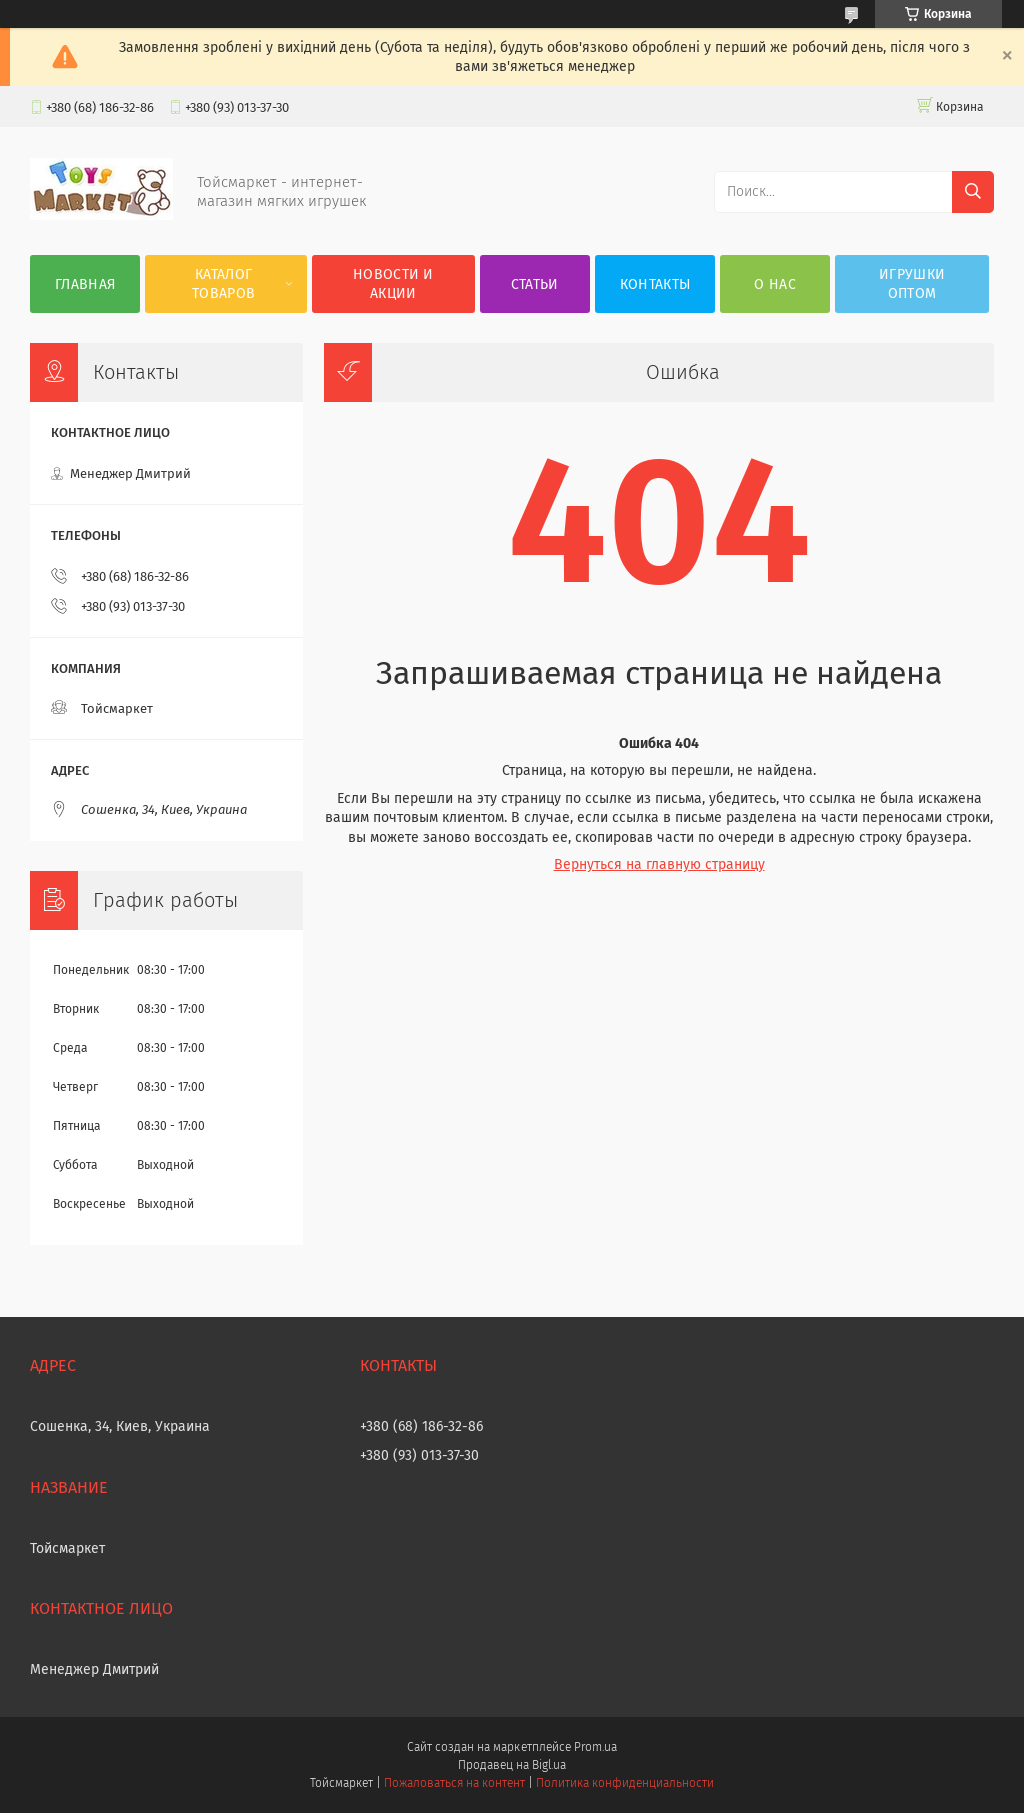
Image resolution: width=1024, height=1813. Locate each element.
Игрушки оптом (912, 284)
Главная (85, 284)
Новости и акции (393, 284)
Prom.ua (595, 1747)
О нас (775, 284)
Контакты (655, 284)
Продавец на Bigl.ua (512, 1765)
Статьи (535, 284)
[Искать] (973, 192)
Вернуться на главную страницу (659, 864)
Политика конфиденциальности (625, 1783)
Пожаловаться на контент (454, 1783)
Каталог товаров (223, 284)
